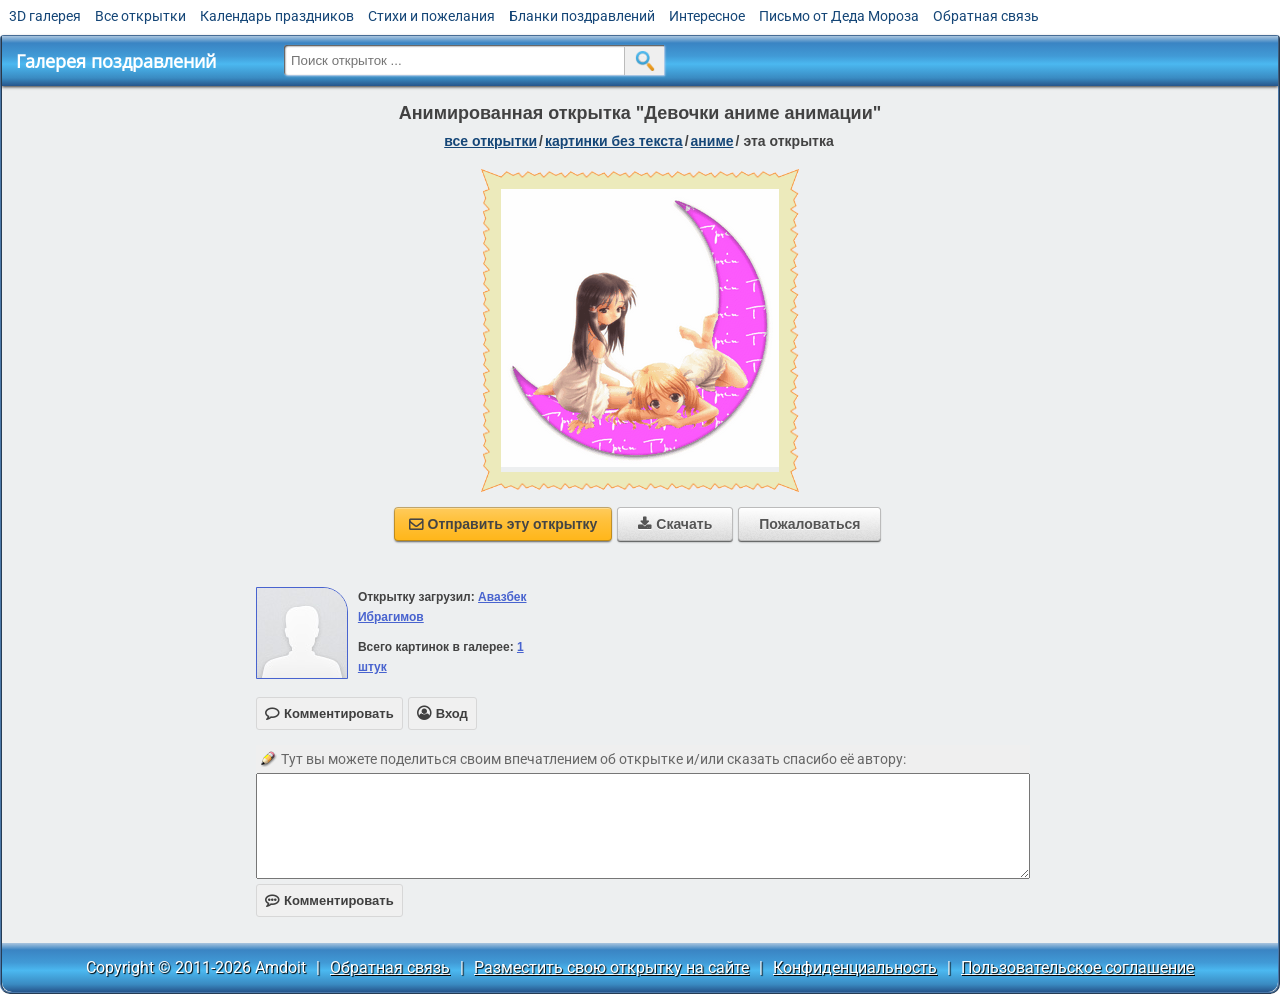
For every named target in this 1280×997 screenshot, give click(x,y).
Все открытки (140, 16)
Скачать (675, 524)
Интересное (707, 16)
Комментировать (329, 900)
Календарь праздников (277, 16)
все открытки (490, 141)
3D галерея (45, 16)
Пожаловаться (809, 524)
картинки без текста (614, 141)
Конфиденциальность (855, 967)
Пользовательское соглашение (1077, 967)
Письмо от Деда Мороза (839, 16)
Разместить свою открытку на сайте (611, 967)
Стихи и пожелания (431, 16)
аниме (712, 141)
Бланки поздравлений (582, 16)
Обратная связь (986, 16)
